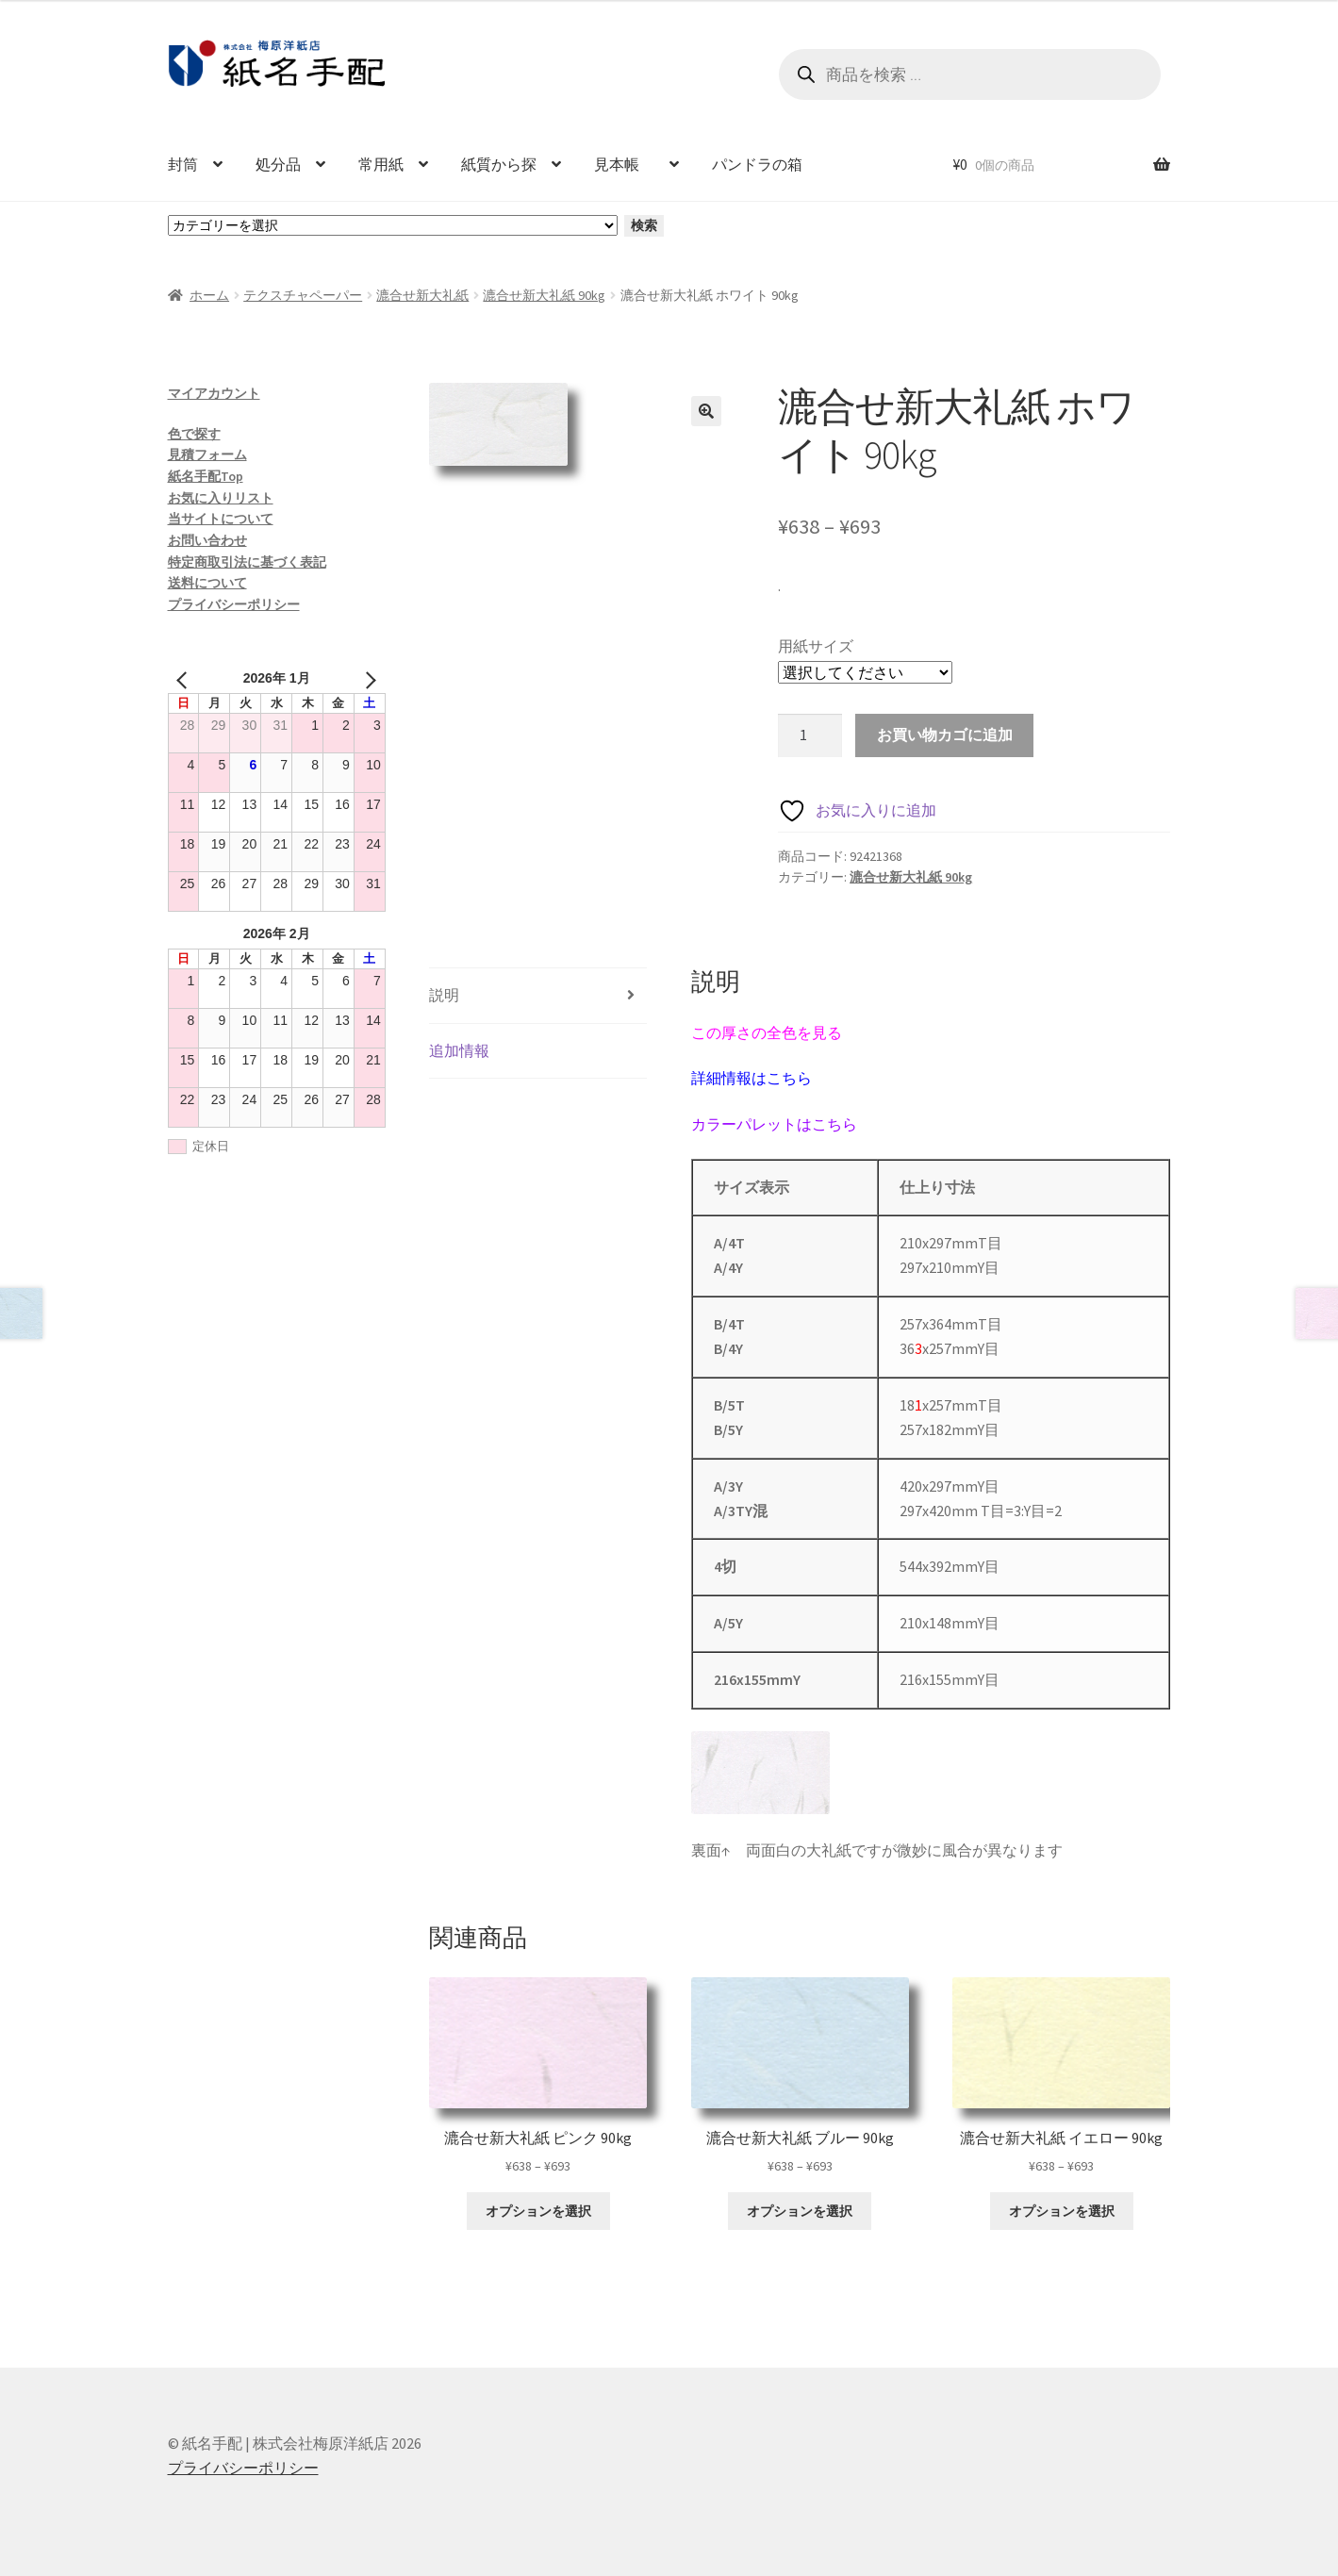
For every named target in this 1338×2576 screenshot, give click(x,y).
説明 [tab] (444, 994)
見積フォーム (207, 454)
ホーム (209, 295)
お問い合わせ (207, 540)
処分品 (278, 164)
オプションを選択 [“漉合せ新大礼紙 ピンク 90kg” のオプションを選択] (538, 2211)
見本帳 (624, 164)
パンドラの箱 (757, 164)
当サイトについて (220, 518)
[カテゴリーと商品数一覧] (393, 225)
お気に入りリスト (220, 497)
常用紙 (381, 164)
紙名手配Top (205, 476)
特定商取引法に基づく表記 (247, 561)
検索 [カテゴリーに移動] (644, 225)
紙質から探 (499, 164)
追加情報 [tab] (459, 1050)
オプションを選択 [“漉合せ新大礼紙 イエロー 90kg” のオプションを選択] (1062, 2211)
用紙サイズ (815, 645)
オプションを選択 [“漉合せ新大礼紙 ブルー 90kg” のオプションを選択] (799, 2211)
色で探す (194, 433)
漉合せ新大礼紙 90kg (544, 295)
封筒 (183, 164)
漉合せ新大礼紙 (422, 295)
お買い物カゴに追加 (945, 734)
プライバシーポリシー (234, 604)
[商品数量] (810, 735)
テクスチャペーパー (302, 295)
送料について (207, 582)
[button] (706, 411)
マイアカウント (214, 393)
